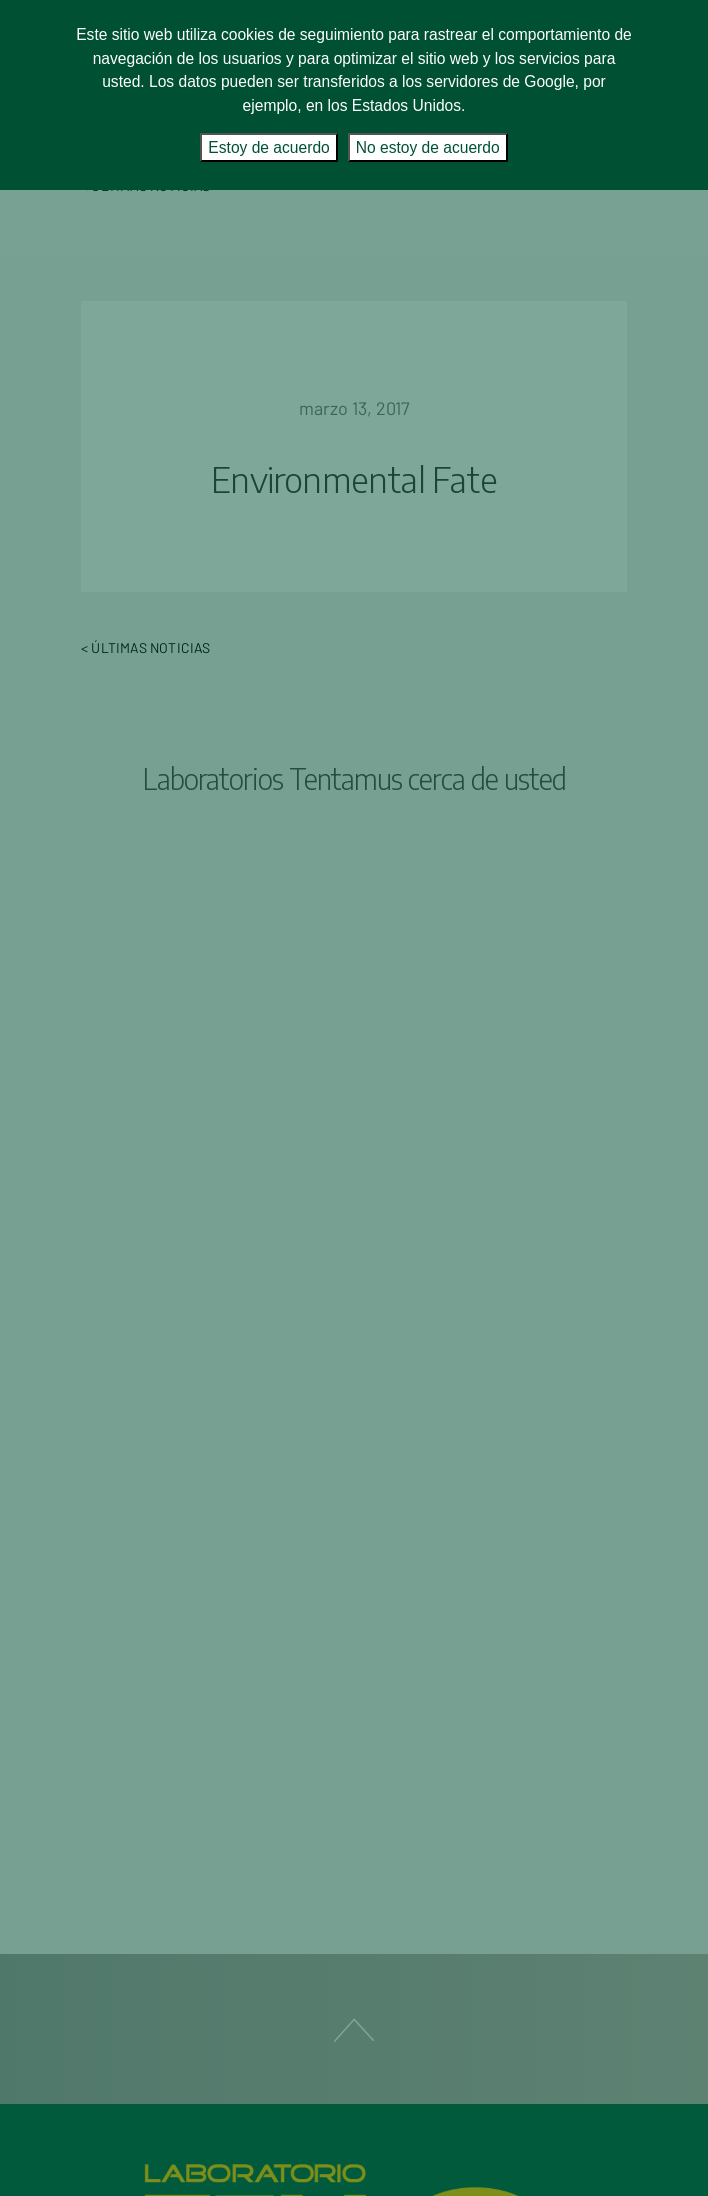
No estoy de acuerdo (428, 147)
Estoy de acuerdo (268, 147)
